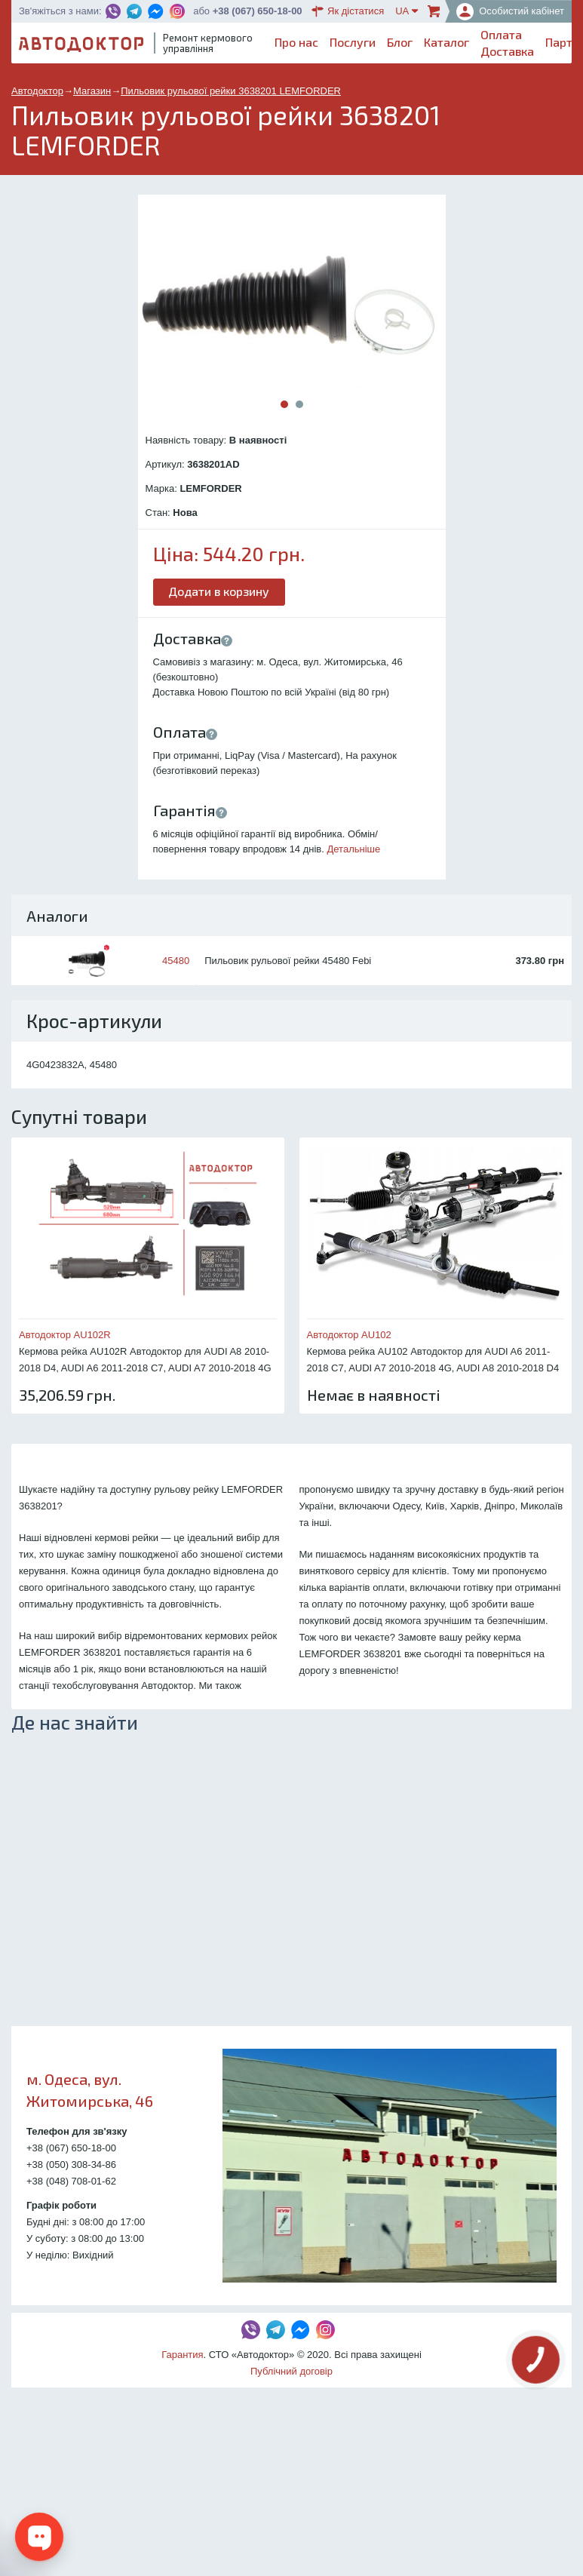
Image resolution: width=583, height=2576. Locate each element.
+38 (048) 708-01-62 (71, 2181)
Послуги (353, 42)
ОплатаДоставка (507, 42)
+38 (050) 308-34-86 (71, 2164)
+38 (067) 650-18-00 (257, 11)
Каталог (446, 42)
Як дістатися (347, 11)
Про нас (296, 42)
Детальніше (354, 849)
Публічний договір (291, 2371)
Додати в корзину (219, 591)
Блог (400, 42)
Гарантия (182, 2354)
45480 (175, 960)
